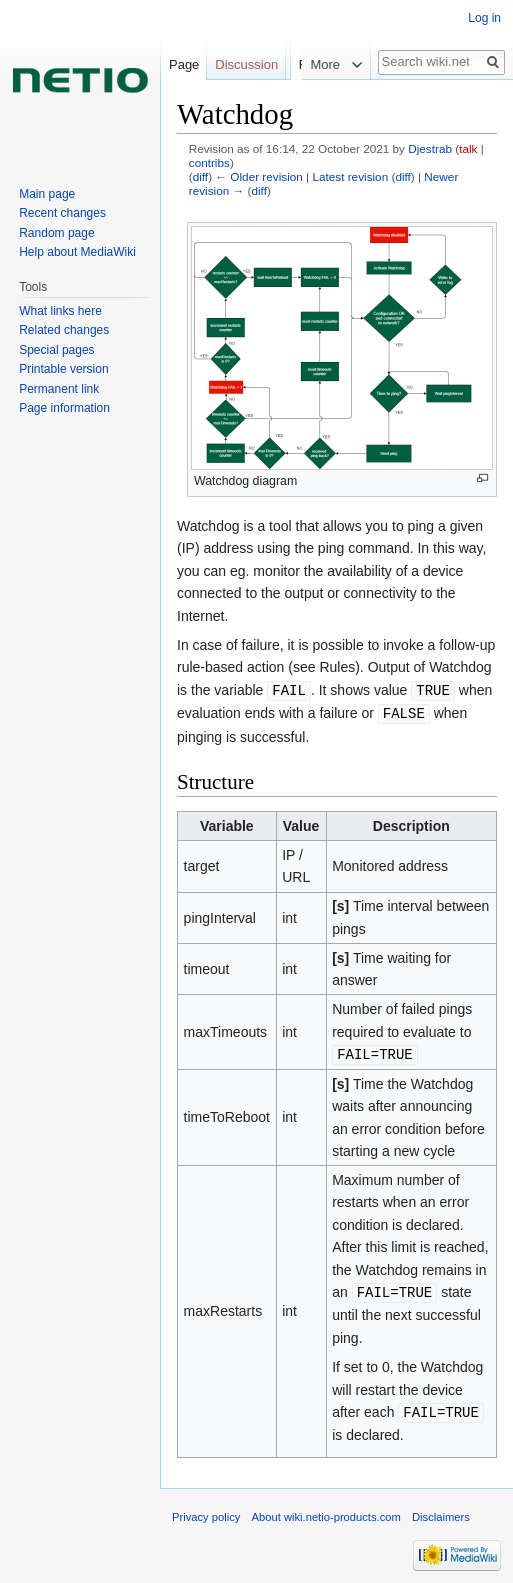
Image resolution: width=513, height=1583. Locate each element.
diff (200, 176)
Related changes (64, 330)
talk (468, 148)
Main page (47, 194)
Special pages (56, 350)
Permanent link (59, 389)
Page (184, 64)
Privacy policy (206, 1512)
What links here (60, 311)
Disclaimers (441, 1512)
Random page (56, 233)
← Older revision (259, 176)
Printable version (63, 369)
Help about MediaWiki (77, 252)
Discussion (246, 64)
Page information (64, 408)
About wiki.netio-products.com (326, 1512)
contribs (209, 162)
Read (285, 104)
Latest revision (350, 176)
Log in (484, 18)
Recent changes (62, 213)
